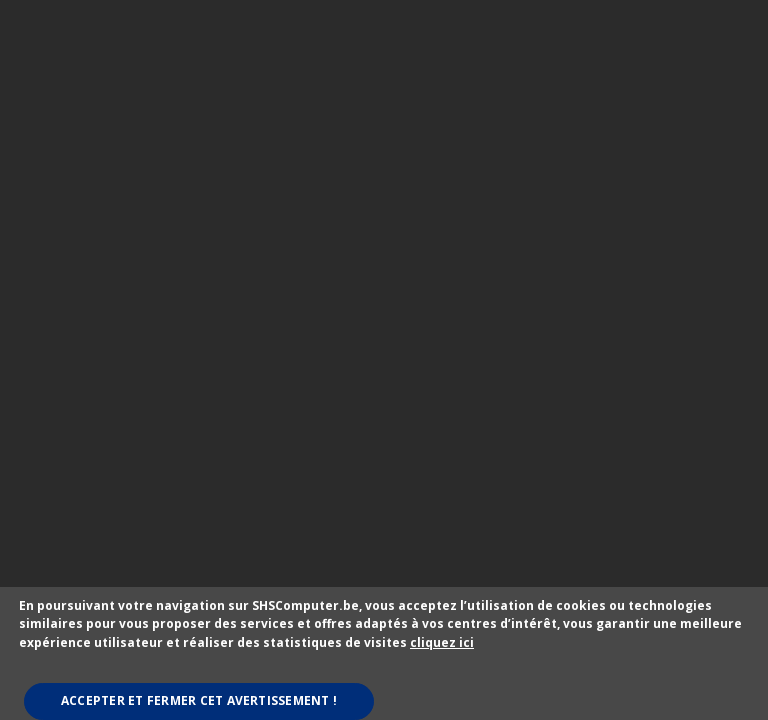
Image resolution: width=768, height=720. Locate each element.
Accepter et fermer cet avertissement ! (199, 700)
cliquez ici (442, 642)
